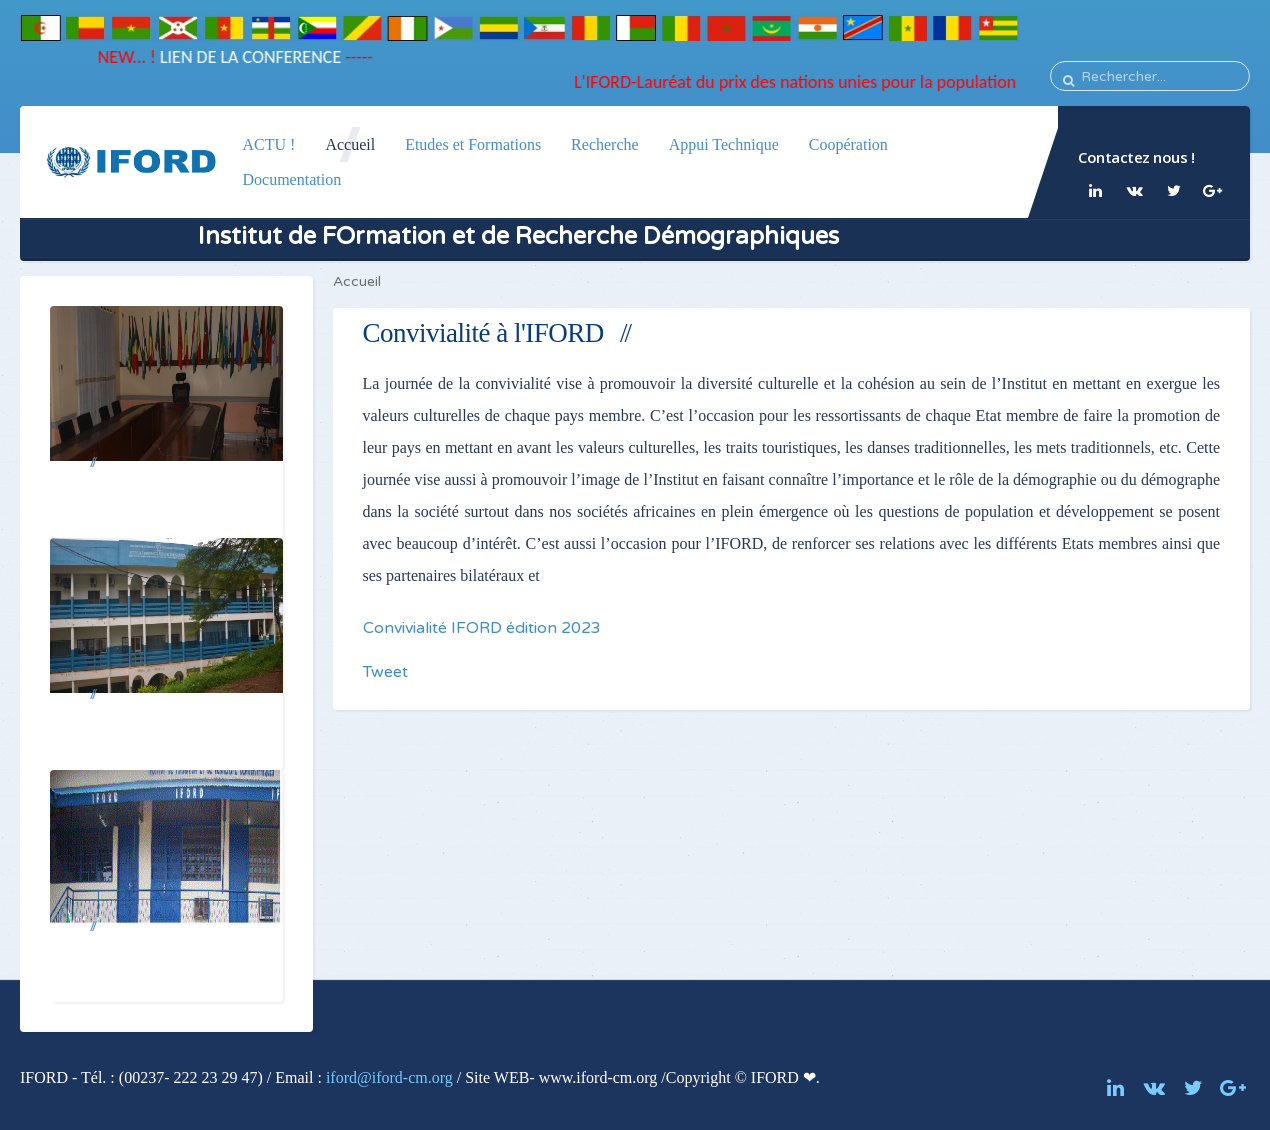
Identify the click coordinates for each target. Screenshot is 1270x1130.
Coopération (848, 144)
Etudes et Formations (473, 144)
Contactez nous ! (1136, 157)
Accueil (350, 144)
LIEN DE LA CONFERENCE (239, 57)
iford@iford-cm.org (389, 1077)
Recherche (605, 144)
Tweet (385, 672)
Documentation (291, 179)
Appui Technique (724, 144)
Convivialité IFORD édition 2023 (482, 628)
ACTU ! (268, 144)
